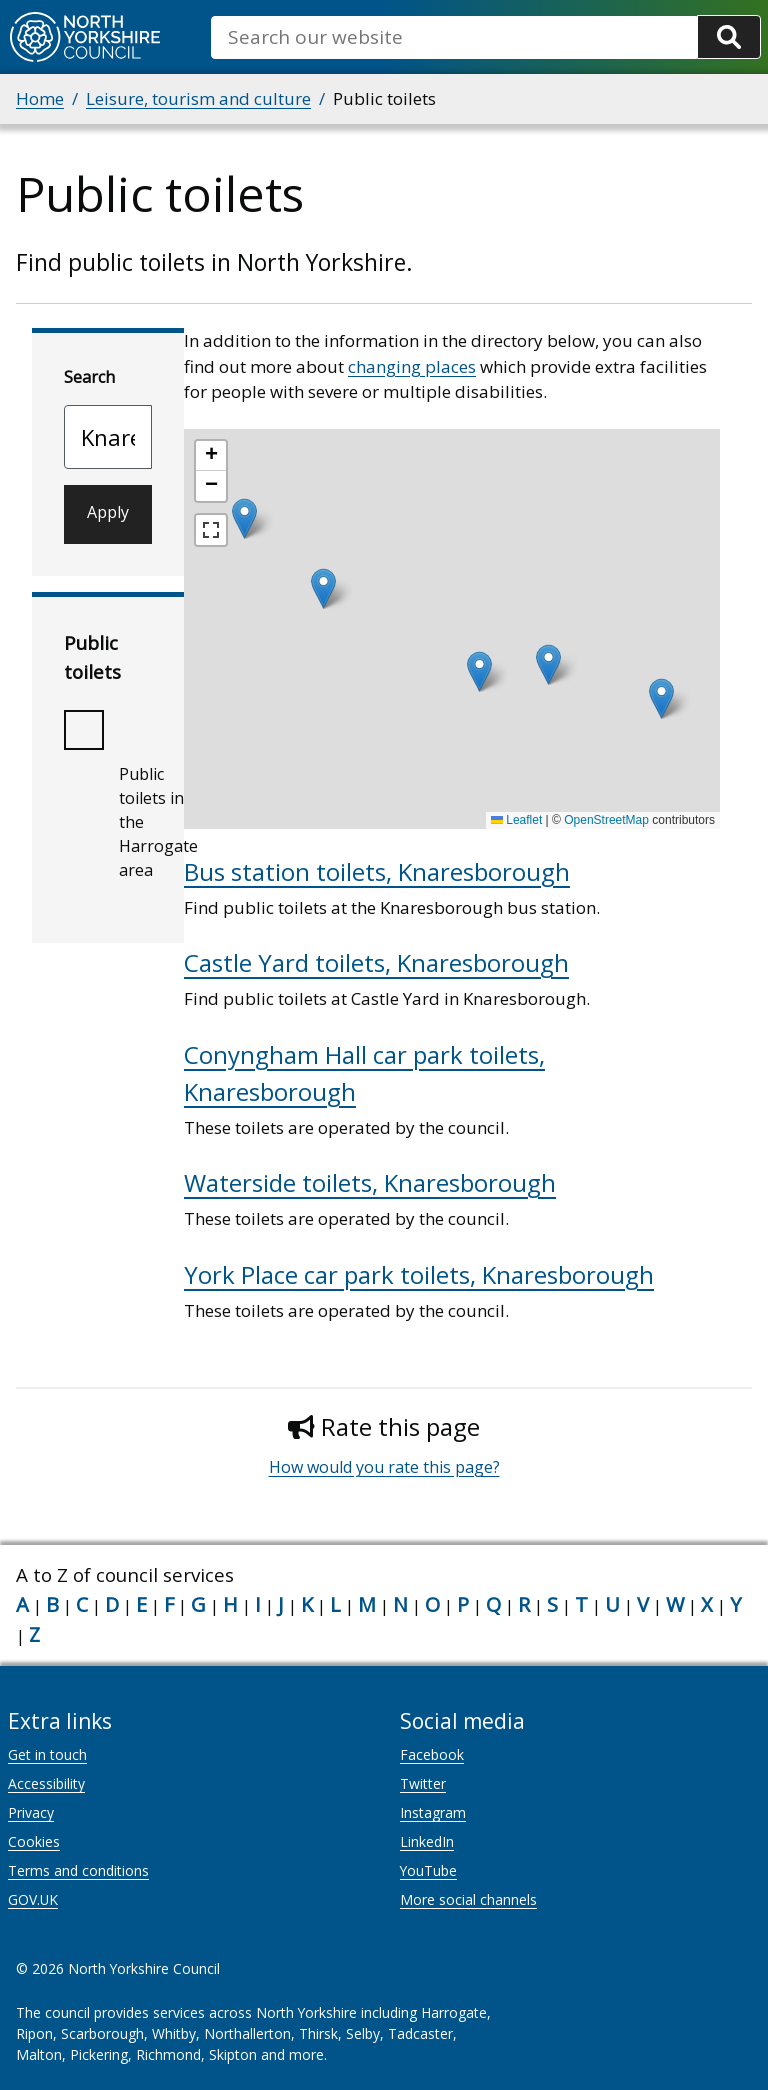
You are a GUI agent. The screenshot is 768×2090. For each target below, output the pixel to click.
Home (40, 98)
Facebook (432, 1754)
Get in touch (47, 1754)
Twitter (423, 1783)
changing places (412, 366)
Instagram (433, 1812)
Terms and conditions (78, 1870)
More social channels (468, 1899)
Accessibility (46, 1783)
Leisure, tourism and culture (198, 98)
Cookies (34, 1841)
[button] (548, 664)
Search (89, 377)
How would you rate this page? (384, 1467)
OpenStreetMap (606, 820)
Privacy (31, 1812)
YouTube (428, 1870)
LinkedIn (427, 1841)
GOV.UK (33, 1899)
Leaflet (516, 820)
